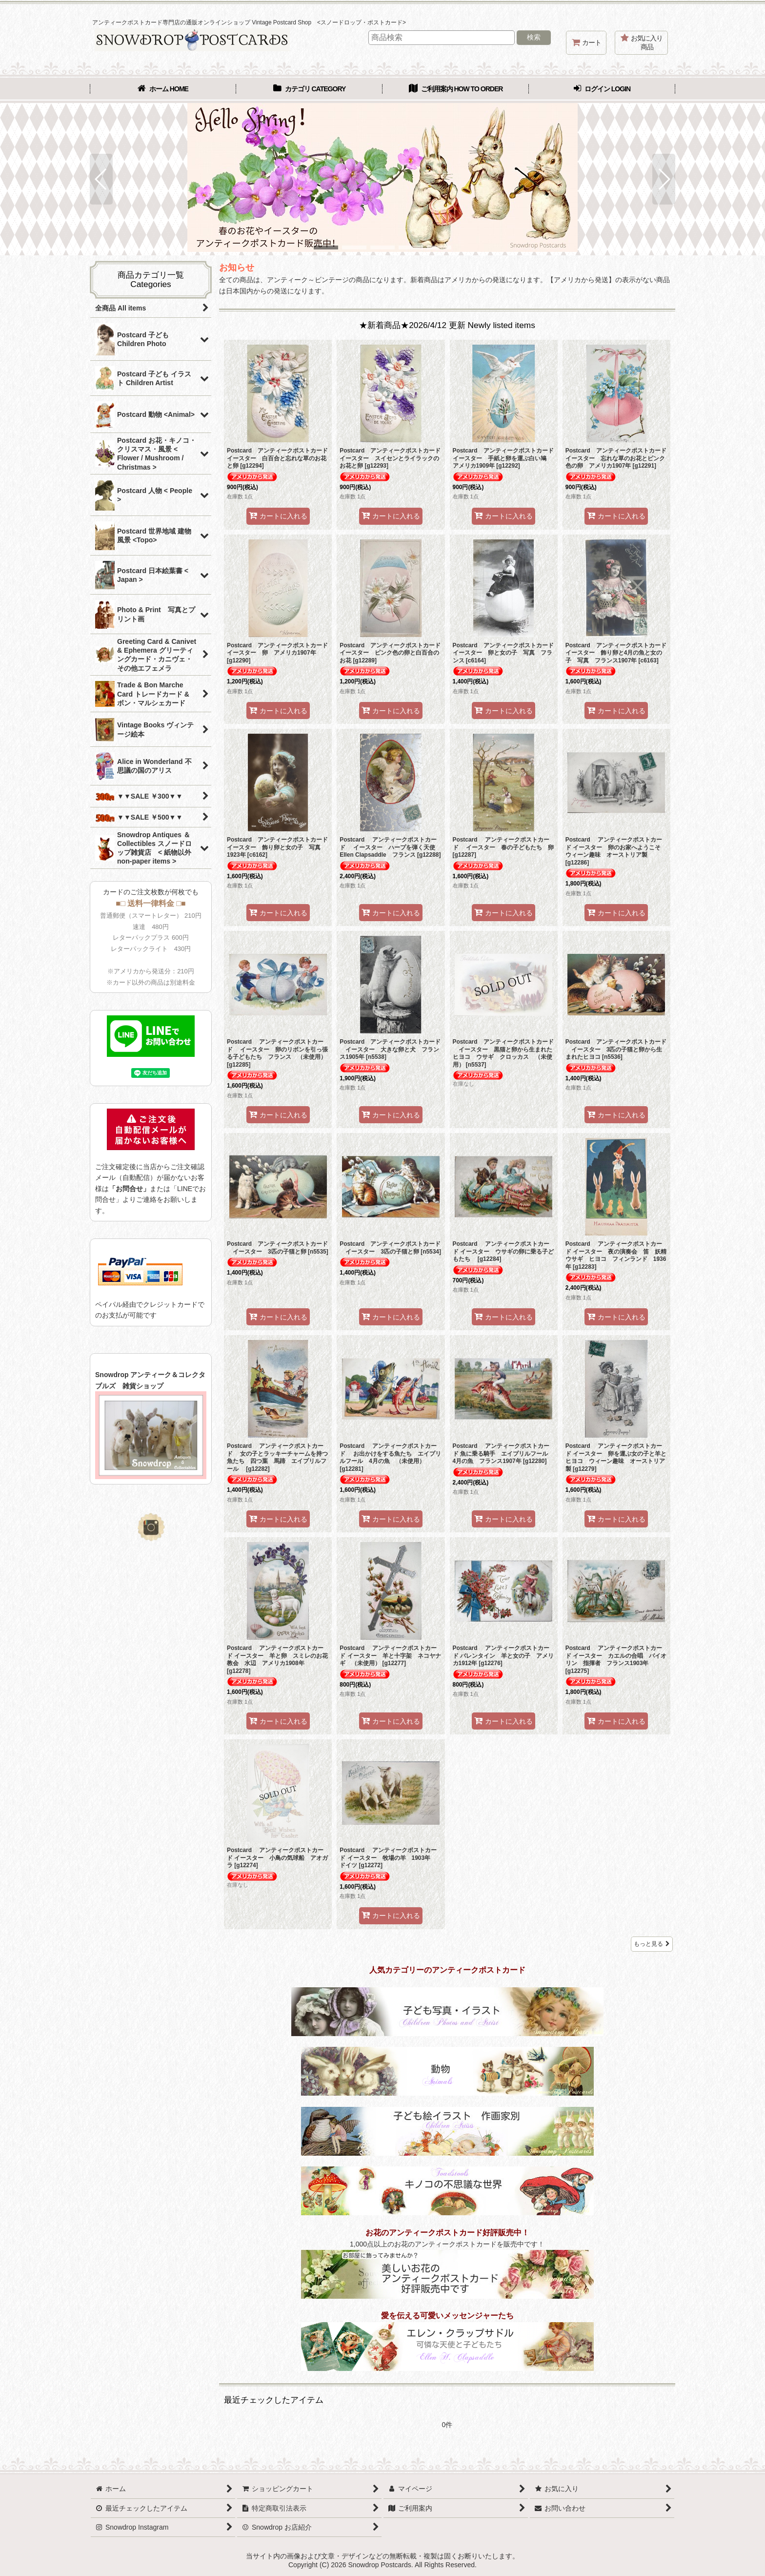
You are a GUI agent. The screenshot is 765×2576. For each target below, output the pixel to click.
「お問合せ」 (129, 1189)
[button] (101, 179)
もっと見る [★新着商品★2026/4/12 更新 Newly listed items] (652, 1943)
